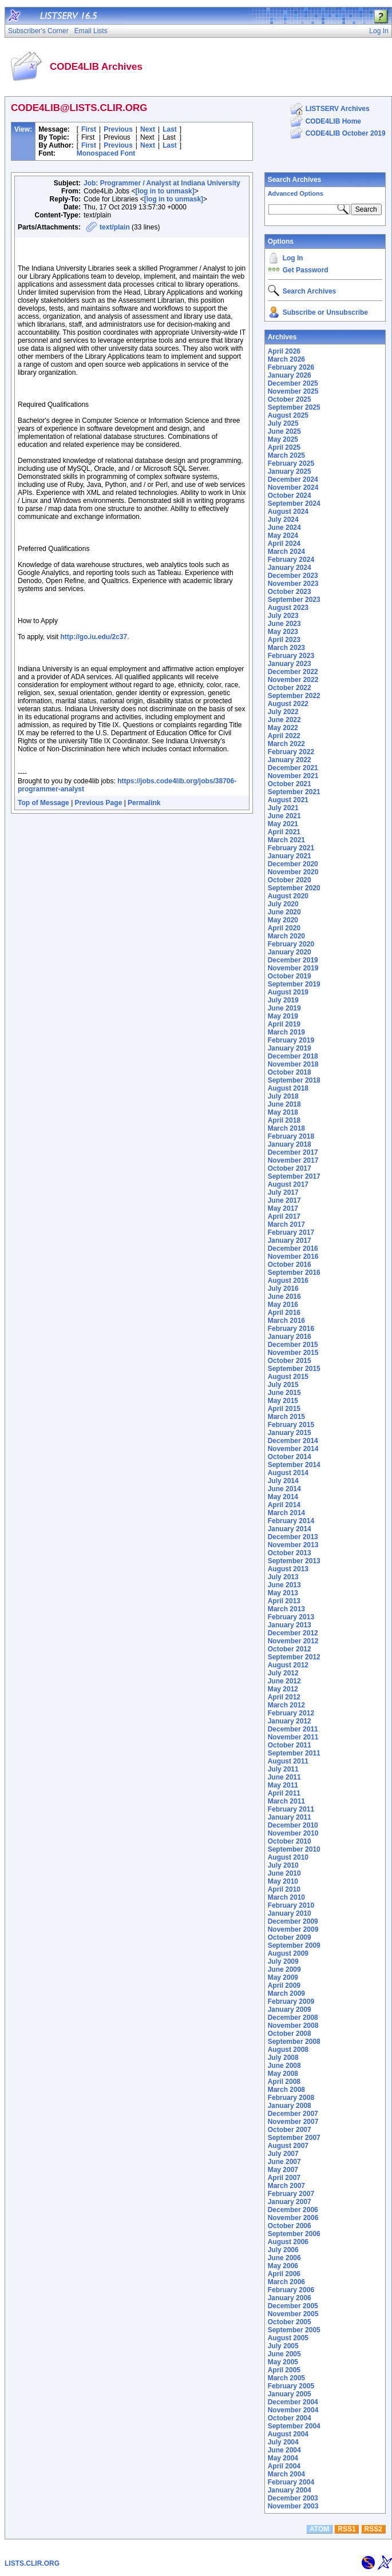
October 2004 (289, 2418)
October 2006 (289, 2226)
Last (170, 129)
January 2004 (289, 2490)
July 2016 (283, 1289)
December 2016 (293, 1249)
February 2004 (291, 2482)
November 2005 (293, 2314)
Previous (118, 129)
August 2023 (288, 608)
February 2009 (291, 2002)
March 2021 (286, 840)
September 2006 (294, 2234)
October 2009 (289, 1937)
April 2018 (284, 1120)
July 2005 (283, 2346)
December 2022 (293, 672)
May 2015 (283, 1401)
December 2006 (293, 2210)
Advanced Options (295, 193)
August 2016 (288, 1281)
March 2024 (286, 552)
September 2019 (294, 984)
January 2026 (289, 375)
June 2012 (284, 1681)
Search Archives (295, 180)
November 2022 (293, 680)
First (88, 129)
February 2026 (291, 367)
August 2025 (288, 415)
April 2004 (284, 2466)
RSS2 (373, 2529)
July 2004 (283, 2442)
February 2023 (291, 656)
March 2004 (286, 2474)
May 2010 (283, 1881)
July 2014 (283, 1481)
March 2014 (286, 1513)
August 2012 (288, 1665)
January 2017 (289, 1241)
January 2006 (289, 2298)
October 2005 (289, 2322)
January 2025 (289, 471)
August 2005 (288, 2338)
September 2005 (294, 2330)
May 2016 (283, 1305)
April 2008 (284, 2082)
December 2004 (293, 2402)
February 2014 (291, 1521)
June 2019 (284, 1008)
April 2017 (284, 1216)
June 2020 (284, 912)
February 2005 (291, 2386)
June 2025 (284, 431)
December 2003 (293, 2498)
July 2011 (283, 1769)
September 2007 (294, 2138)
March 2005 (286, 2378)
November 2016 (293, 1257)
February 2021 (291, 848)
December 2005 (293, 2306)
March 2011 (286, 1801)
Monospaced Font (106, 153)
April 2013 (284, 1601)
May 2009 (283, 1977)
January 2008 (289, 2106)
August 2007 (288, 2146)
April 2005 (284, 2370)
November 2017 (293, 1160)
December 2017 (293, 1152)
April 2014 (284, 1505)
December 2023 (293, 576)
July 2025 (283, 423)
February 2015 (291, 1425)
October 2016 (289, 1265)
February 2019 (291, 1040)
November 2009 (293, 1929)
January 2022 (289, 760)
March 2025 (286, 455)
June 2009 (284, 1969)
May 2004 (283, 2458)
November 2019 (293, 968)
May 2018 (283, 1112)
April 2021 (284, 832)
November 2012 (293, 1641)
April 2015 (284, 1409)
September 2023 (294, 600)
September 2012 (294, 1657)
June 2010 (284, 1873)
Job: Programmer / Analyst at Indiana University (162, 183)
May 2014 (283, 1497)
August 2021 (288, 800)
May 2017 (283, 1208)
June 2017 (284, 1200)
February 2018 (291, 1136)
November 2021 (293, 776)
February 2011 (291, 1809)
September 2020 (294, 888)
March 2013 (286, 1609)
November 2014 (293, 1449)
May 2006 (283, 2266)
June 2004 (284, 2450)
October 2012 (289, 1649)
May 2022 (283, 728)
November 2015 (293, 1353)
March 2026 (286, 359)
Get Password (305, 270)
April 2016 (284, 1313)
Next (147, 129)
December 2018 (293, 1056)
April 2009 (284, 1985)
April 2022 (284, 736)
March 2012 (286, 1705)
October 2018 (289, 1072)
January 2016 (289, 1337)
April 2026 (284, 351)
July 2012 (283, 1673)
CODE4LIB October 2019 (346, 133)
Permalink (144, 803)
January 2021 (289, 856)
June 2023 (284, 624)
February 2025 (291, 463)
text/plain (115, 227)
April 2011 (284, 1793)
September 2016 (294, 1273)
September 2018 (294, 1080)
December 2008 (293, 2018)
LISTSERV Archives (338, 109)
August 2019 (288, 992)
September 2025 (294, 407)
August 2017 (288, 1184)
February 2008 (291, 2098)
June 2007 (284, 2162)
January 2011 (289, 1817)
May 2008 (283, 2074)
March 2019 (286, 1032)
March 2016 (286, 1321)
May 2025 (283, 439)
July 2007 (283, 2154)
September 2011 (294, 1753)
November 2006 (293, 2218)
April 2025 (284, 447)
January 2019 (289, 1048)
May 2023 (283, 632)
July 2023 (283, 616)
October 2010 (289, 1841)
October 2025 (289, 399)
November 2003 (293, 2506)
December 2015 (293, 1345)
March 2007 (286, 2186)
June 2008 (284, 2066)
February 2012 (291, 1713)
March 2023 (286, 648)
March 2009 (286, 1994)
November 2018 (293, 1064)
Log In (293, 258)
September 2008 (294, 2042)
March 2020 (286, 936)
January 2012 (289, 1721)
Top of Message (43, 803)
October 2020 (289, 880)
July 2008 (283, 2058)
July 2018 (283, 1096)
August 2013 (288, 1569)
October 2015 (289, 1361)
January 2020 (289, 952)
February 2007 (291, 2194)
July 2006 (283, 2250)
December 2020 (293, 864)
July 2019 (283, 1000)
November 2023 (293, 584)
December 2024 (293, 479)
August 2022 (288, 704)
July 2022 (283, 712)
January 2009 (289, 2010)
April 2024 (284, 544)
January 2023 (289, 664)
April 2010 (284, 1889)
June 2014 (284, 1489)
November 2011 (293, 1737)
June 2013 (284, 1585)
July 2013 (283, 1577)
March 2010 (286, 1897)
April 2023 (284, 640)
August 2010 (288, 1857)
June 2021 (284, 816)
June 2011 (284, 1777)
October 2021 (289, 784)
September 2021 (294, 792)
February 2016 (291, 1329)
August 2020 (288, 896)
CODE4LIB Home (333, 121)
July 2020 (283, 904)
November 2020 (293, 872)
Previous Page (98, 803)
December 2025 (293, 383)
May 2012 (283, 1689)
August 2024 (288, 512)
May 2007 (283, 2170)
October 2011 (289, 1745)
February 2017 (291, 1232)
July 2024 (283, 520)
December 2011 (293, 1729)
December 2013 (293, 1537)
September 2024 (294, 504)
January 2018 (289, 1144)
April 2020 (284, 928)
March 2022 (286, 744)
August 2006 (288, 2242)
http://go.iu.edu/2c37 (93, 637)
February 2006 (291, 2290)
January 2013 (289, 1625)
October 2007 (289, 2130)
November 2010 (293, 1833)
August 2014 (288, 1473)
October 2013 (289, 1553)
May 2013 (283, 1593)
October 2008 (289, 2034)
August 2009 (288, 1953)
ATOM (319, 2529)
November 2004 (293, 2410)
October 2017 (289, 1168)
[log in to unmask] (164, 191)
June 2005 (284, 2354)
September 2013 (294, 1561)
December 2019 (293, 960)
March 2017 (286, 1224)
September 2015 (294, 1369)
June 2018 (284, 1104)
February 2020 (291, 944)
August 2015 (288, 1377)
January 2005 (289, 2394)
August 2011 (288, 1761)
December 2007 (293, 2114)
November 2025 (293, 391)
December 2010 (293, 1825)
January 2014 (289, 1529)
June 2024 (284, 528)
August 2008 (288, 2050)
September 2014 (294, 1465)
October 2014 (289, 1457)
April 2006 (284, 2274)
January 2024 (289, 568)
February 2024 (291, 560)
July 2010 (283, 1865)
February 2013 (291, 1617)
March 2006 (286, 2282)
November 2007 (293, 2122)
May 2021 (283, 824)
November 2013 (293, 1545)
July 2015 (283, 1385)
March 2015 (286, 1417)
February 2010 (291, 1905)
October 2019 (289, 976)
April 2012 (284, 1697)
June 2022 (284, 720)
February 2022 (291, 752)
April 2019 (284, 1024)
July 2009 (283, 1961)
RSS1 (346, 2529)
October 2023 (289, 592)
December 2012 (293, 1633)
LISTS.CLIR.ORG (32, 2563)
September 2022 (294, 696)
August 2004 (288, 2434)
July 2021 (283, 808)
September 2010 (294, 1849)
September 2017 (294, 1176)
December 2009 (293, 1921)
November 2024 (293, 488)
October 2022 (289, 688)
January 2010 (289, 1913)
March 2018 (286, 1128)
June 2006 (284, 2258)
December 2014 (293, 1441)
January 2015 (289, 1433)
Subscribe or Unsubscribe (325, 312)
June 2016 (284, 1297)
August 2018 (288, 1088)
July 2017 (283, 1192)
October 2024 (289, 496)
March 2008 (286, 2090)
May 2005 (283, 2362)
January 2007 (289, 2202)
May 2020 (283, 920)
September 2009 (294, 1945)
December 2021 (293, 768)
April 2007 (284, 2178)
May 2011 (283, 1785)
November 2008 (293, 2026)
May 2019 (283, 1016)
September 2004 (294, 2426)
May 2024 (283, 536)
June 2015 (284, 1393)
